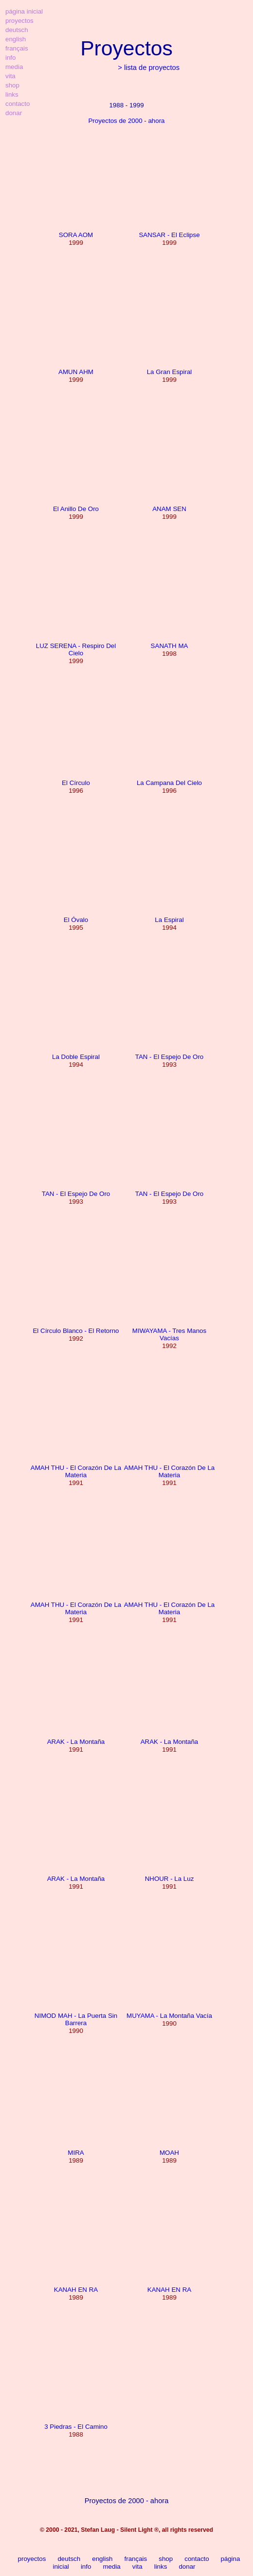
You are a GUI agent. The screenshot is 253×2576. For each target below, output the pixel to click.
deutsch (68, 2558)
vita (137, 2566)
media (111, 2566)
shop (166, 2558)
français (136, 2558)
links (160, 2566)
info (86, 2566)
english (102, 2558)
